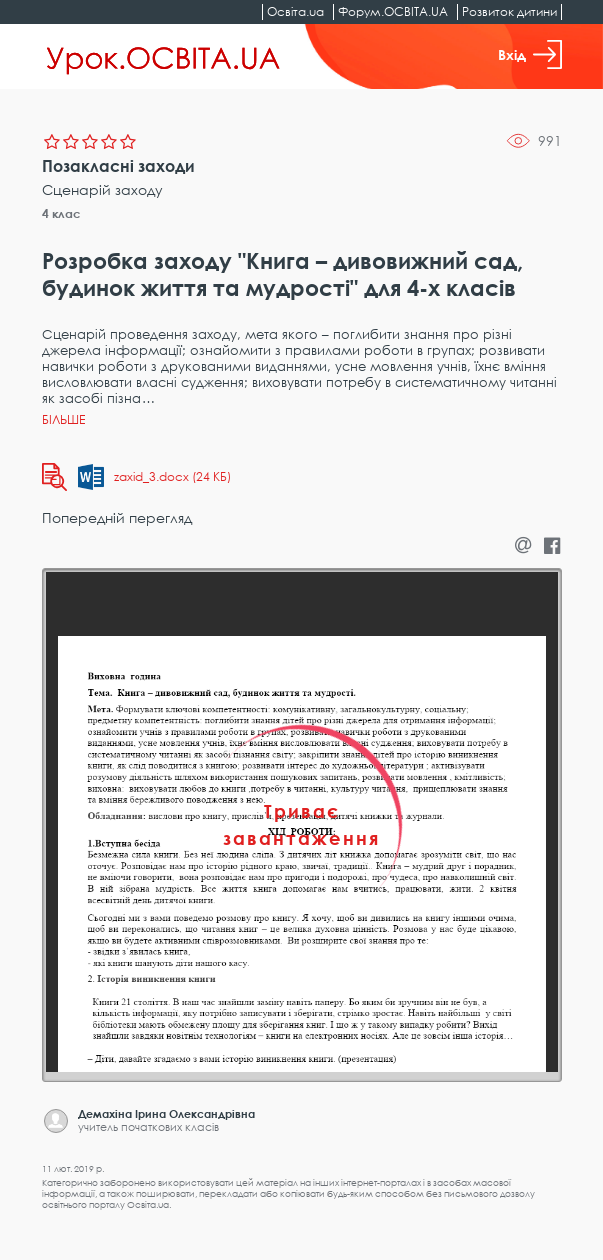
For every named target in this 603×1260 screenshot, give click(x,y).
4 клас (61, 213)
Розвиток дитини (509, 11)
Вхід (530, 54)
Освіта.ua (295, 11)
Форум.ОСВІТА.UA (393, 11)
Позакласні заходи (118, 166)
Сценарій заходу (102, 189)
